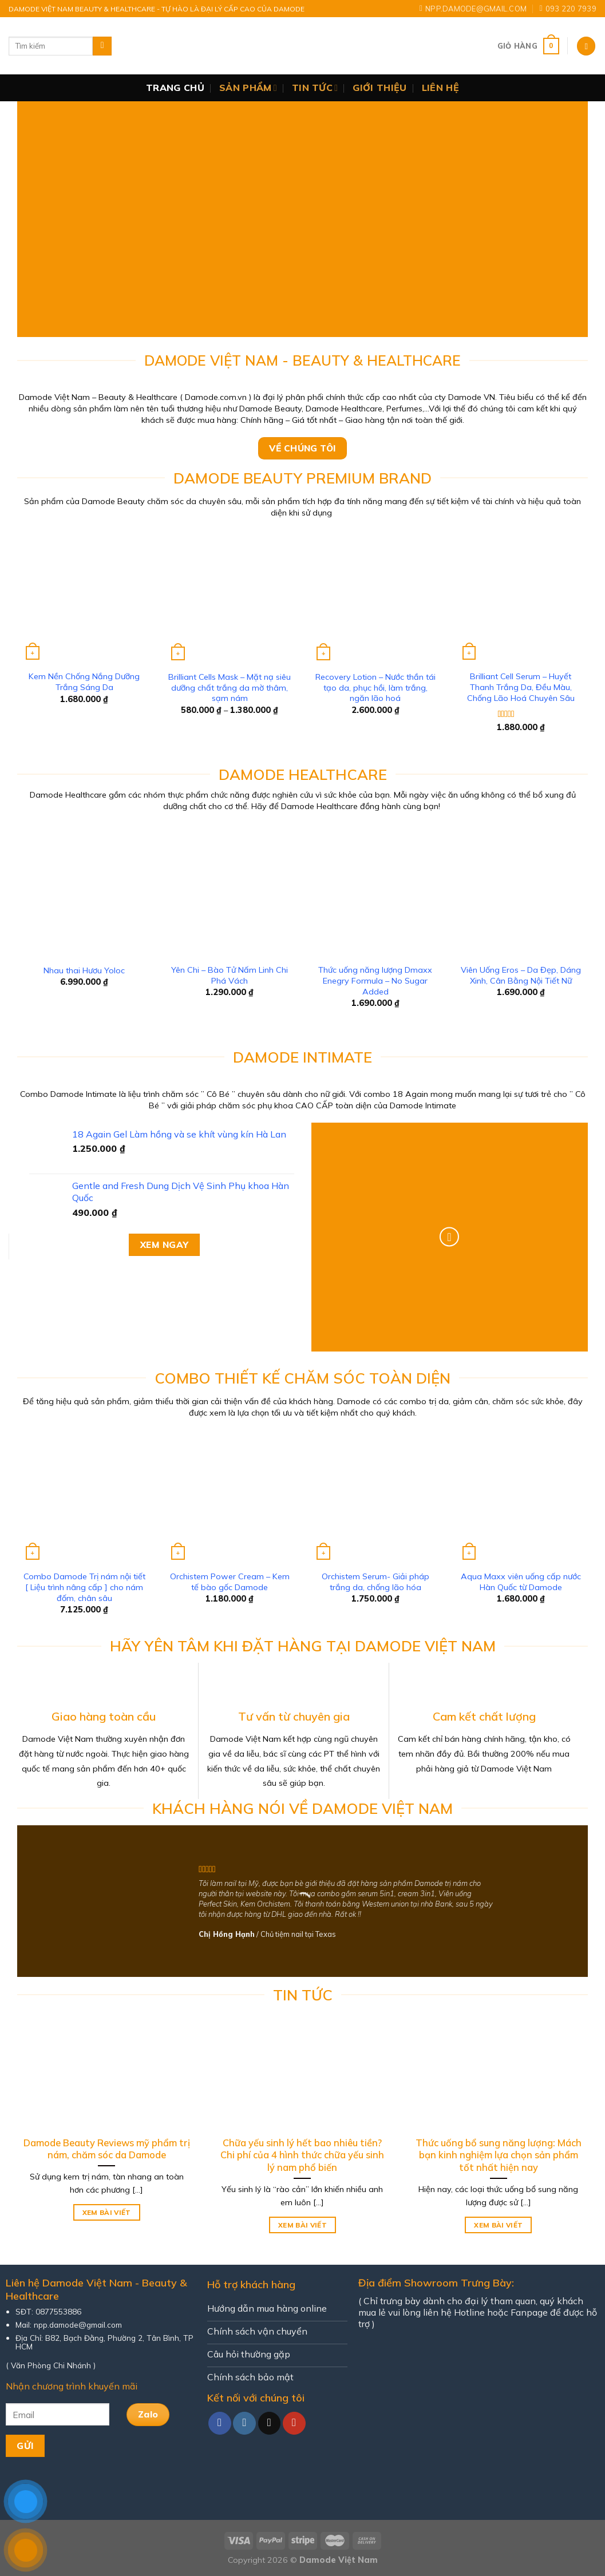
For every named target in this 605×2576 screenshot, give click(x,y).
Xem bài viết (106, 2212)
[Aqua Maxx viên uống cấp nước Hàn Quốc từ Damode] (521, 1496)
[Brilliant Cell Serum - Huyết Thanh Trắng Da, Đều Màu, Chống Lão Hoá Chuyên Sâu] (521, 597)
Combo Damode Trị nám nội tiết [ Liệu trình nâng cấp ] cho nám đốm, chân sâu (84, 1587)
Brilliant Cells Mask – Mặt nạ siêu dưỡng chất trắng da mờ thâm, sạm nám (229, 687)
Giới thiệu (379, 87)
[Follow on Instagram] (244, 2423)
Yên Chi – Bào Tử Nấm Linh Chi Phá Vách (229, 975)
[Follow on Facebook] (219, 2423)
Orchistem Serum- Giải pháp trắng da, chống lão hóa (375, 1581)
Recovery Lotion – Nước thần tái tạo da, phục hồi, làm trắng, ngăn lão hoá (375, 687)
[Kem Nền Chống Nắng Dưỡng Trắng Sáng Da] (84, 597)
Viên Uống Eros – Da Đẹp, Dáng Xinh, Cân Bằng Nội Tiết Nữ (521, 975)
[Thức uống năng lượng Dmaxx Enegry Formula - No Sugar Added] (375, 890)
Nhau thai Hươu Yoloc (84, 970)
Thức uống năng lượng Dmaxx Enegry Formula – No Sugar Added (375, 980)
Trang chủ (175, 87)
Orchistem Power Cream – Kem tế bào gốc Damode (230, 1581)
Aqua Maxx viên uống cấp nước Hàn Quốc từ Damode (521, 1581)
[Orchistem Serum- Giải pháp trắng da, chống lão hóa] (375, 1496)
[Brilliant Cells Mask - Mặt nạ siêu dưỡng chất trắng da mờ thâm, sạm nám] (230, 597)
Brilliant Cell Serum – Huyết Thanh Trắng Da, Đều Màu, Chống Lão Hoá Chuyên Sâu (521, 687)
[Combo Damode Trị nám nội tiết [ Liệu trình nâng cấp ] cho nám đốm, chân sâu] (84, 1496)
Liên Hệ (440, 87)
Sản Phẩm (248, 87)
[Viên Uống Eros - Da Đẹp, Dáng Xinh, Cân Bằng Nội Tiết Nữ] (521, 890)
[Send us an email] (269, 2423)
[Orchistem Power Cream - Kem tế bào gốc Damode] (230, 1496)
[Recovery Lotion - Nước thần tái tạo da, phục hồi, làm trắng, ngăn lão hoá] (375, 597)
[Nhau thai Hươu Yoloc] (84, 890)
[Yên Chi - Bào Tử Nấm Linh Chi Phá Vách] (230, 890)
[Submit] (102, 46)
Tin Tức (315, 87)
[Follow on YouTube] (294, 2423)
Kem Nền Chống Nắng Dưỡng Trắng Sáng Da (84, 681)
